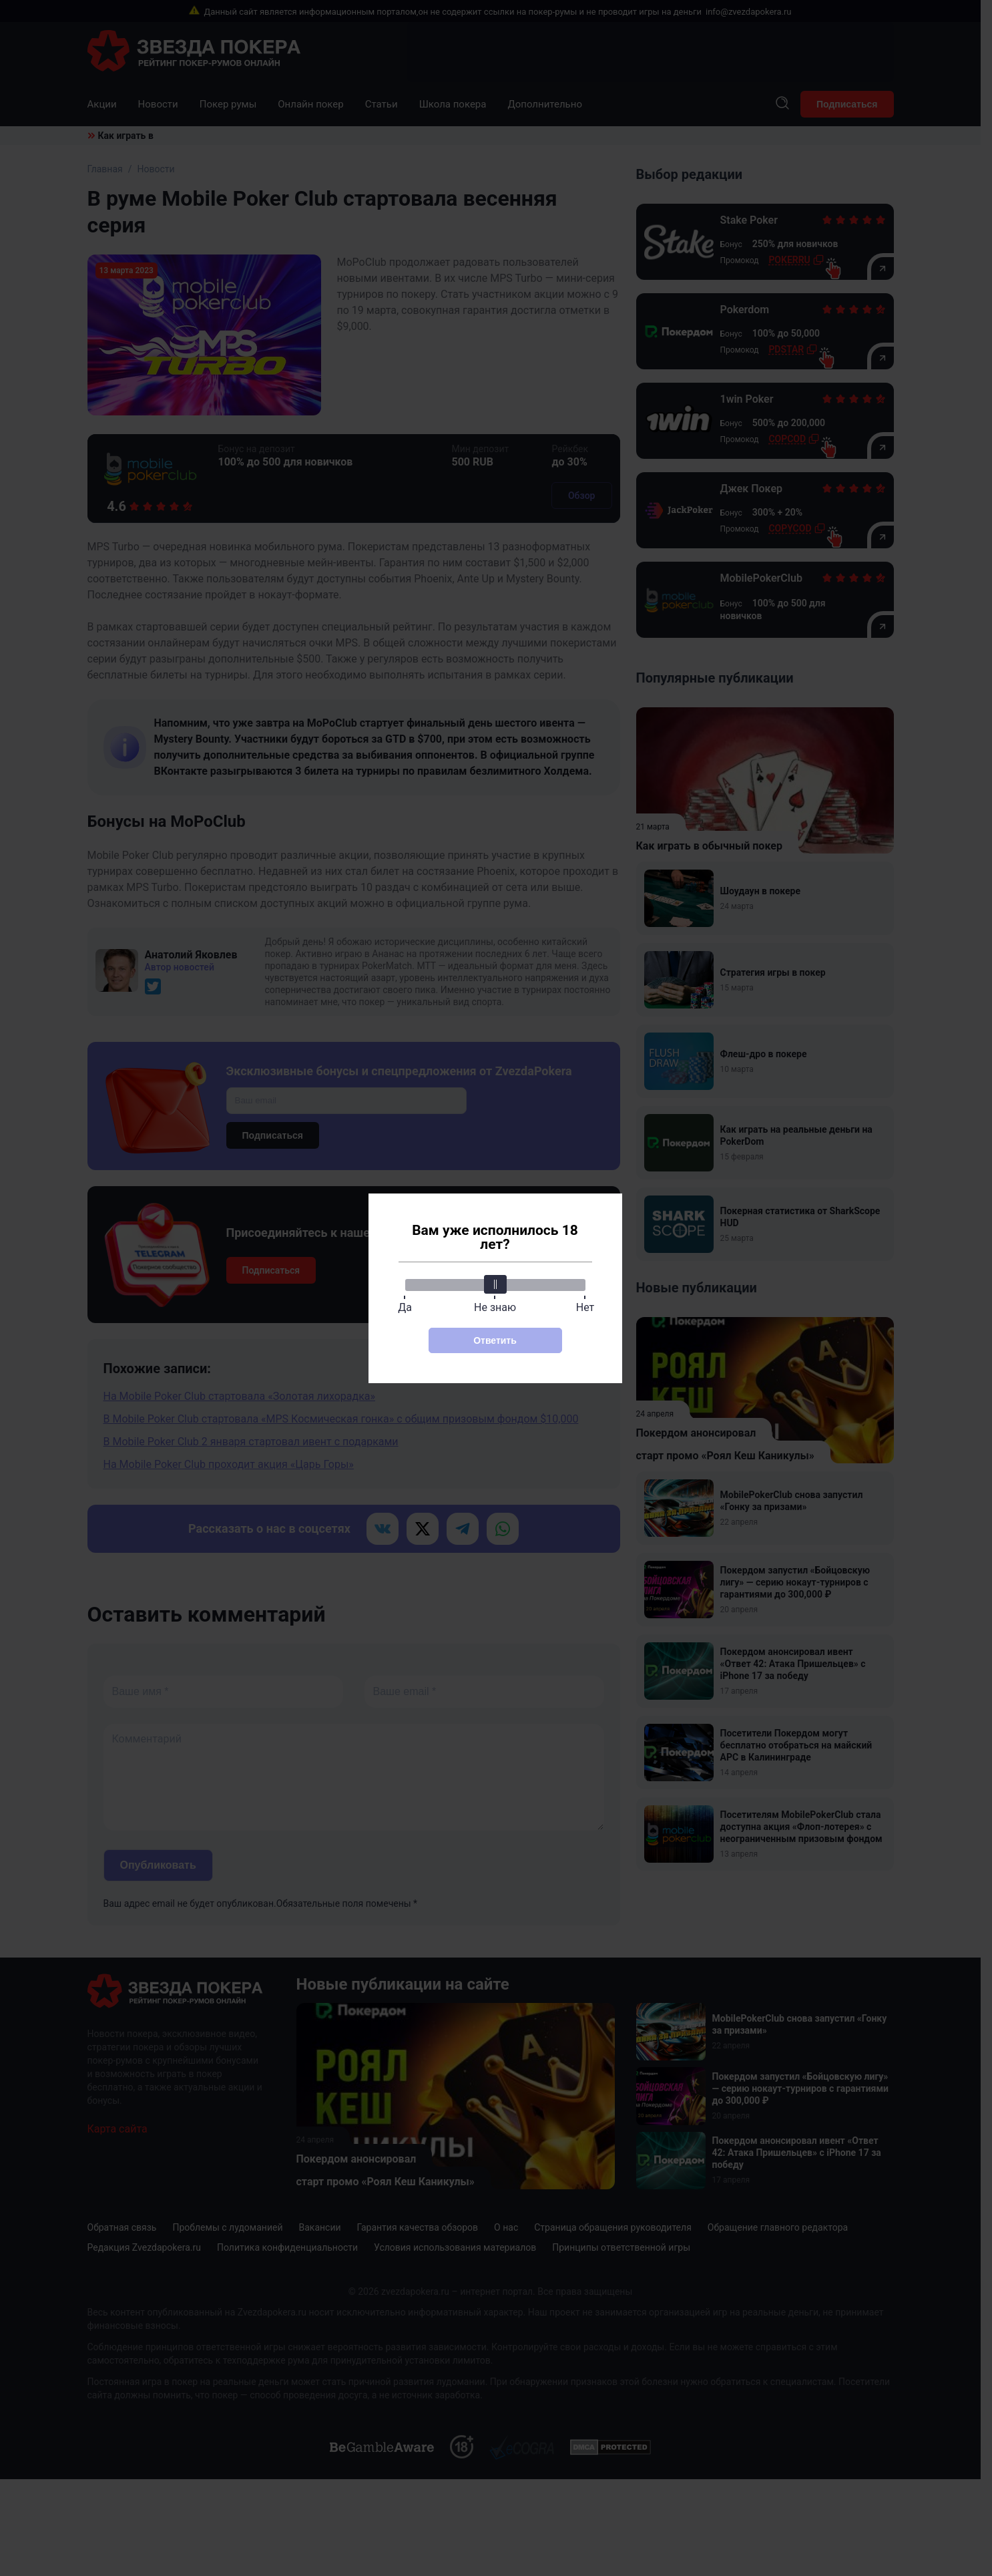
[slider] (495, 1284)
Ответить (495, 1340)
